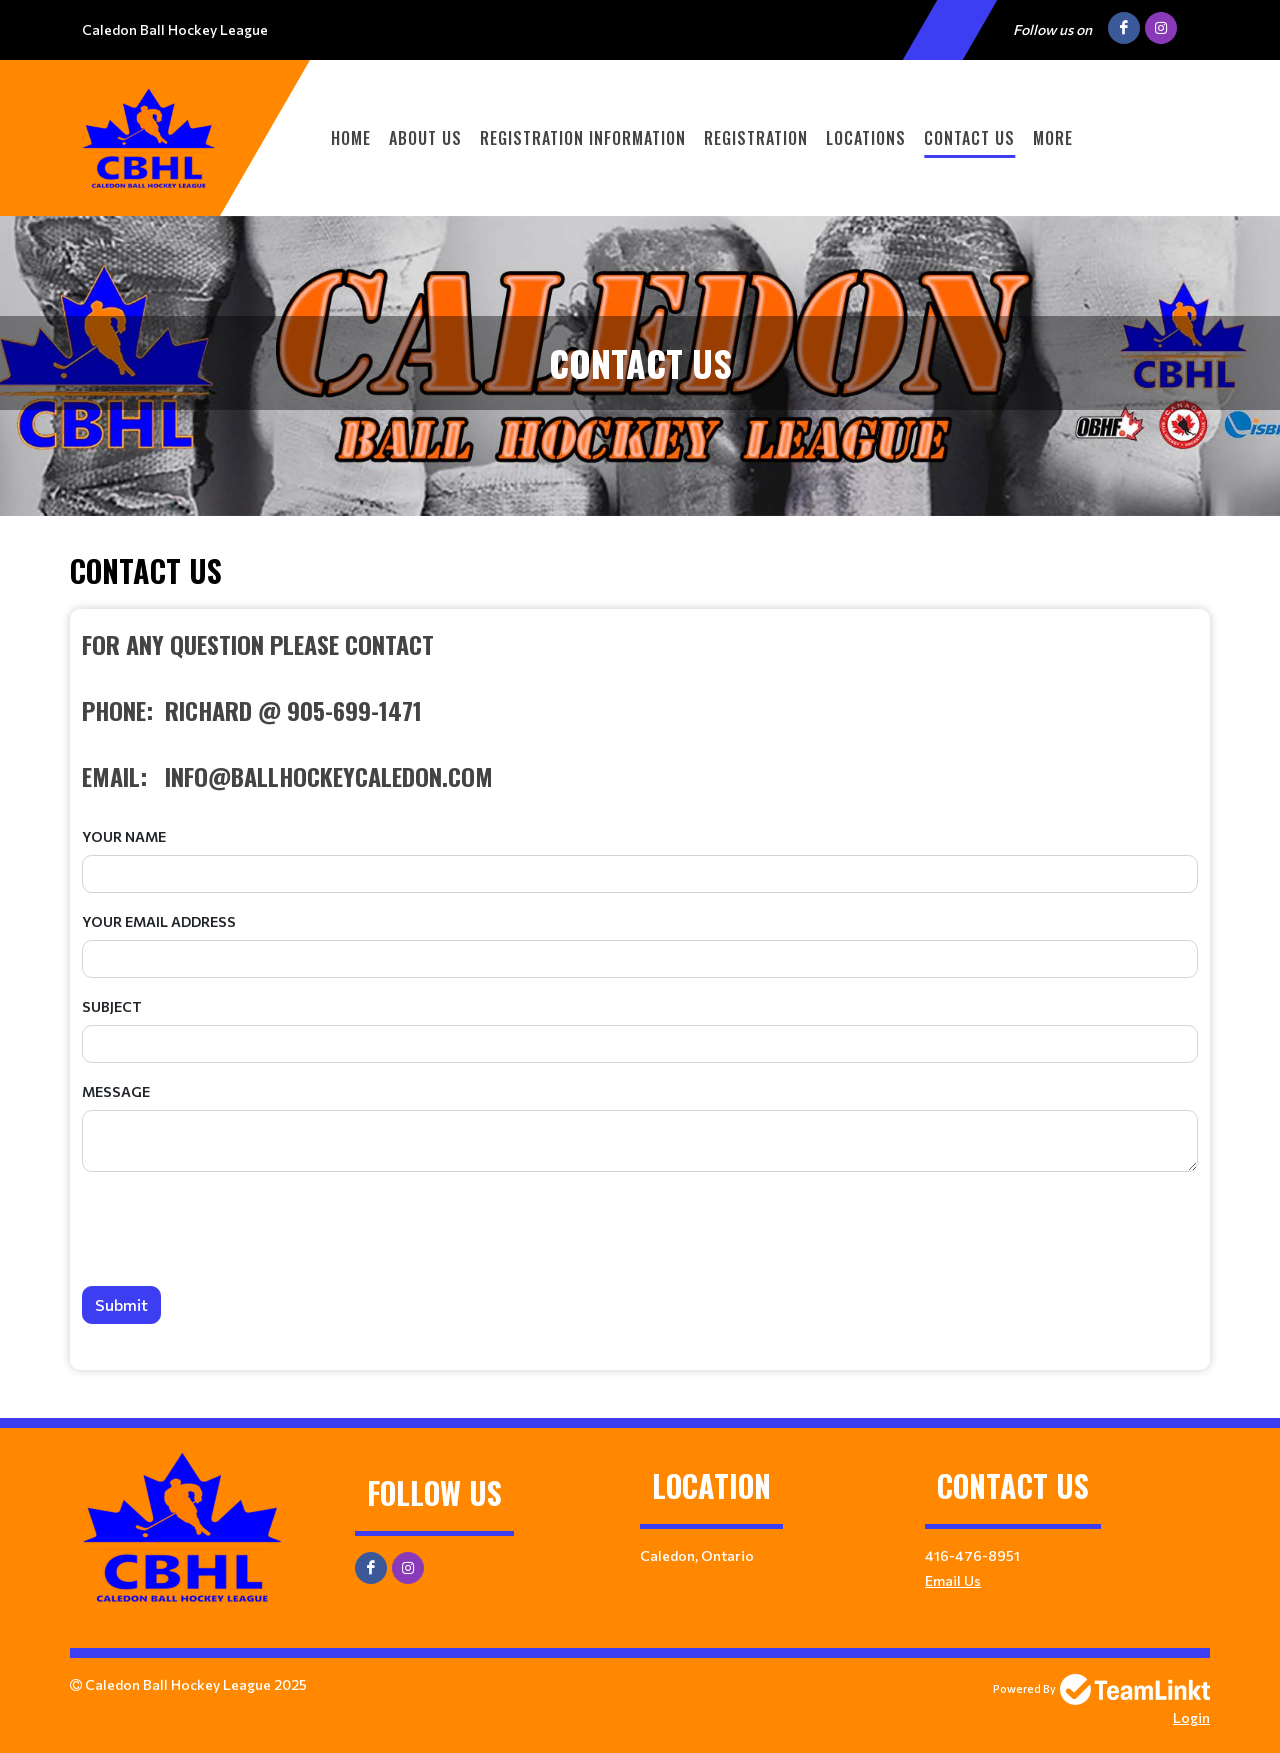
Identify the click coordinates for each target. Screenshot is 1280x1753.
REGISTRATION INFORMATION (583, 138)
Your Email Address (159, 921)
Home (351, 138)
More (1053, 138)
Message (116, 1091)
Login (1191, 1717)
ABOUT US (425, 138)
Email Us (953, 1580)
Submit (121, 1304)
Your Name (124, 836)
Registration (756, 138)
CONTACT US (969, 138)
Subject (112, 1006)
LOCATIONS (866, 138)
